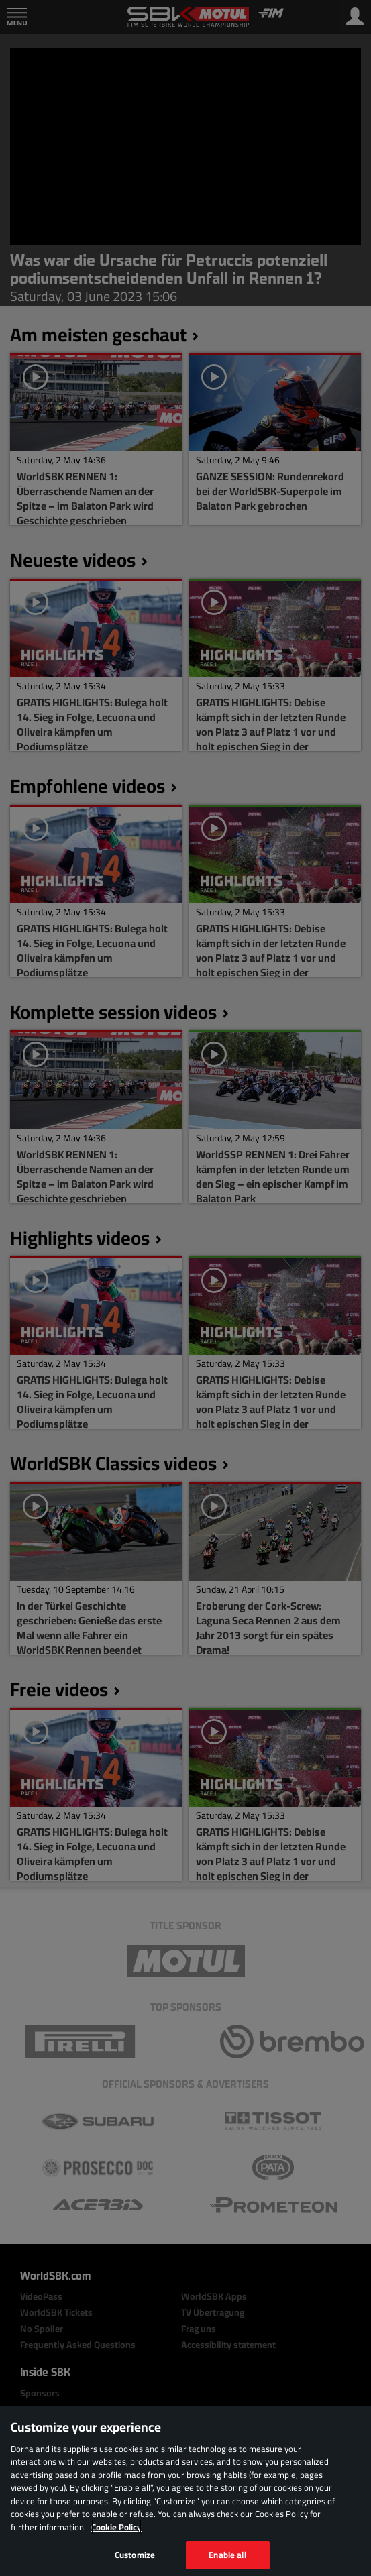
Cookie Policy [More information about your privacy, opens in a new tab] (116, 2527)
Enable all (227, 2554)
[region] (185, 2491)
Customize (135, 2554)
